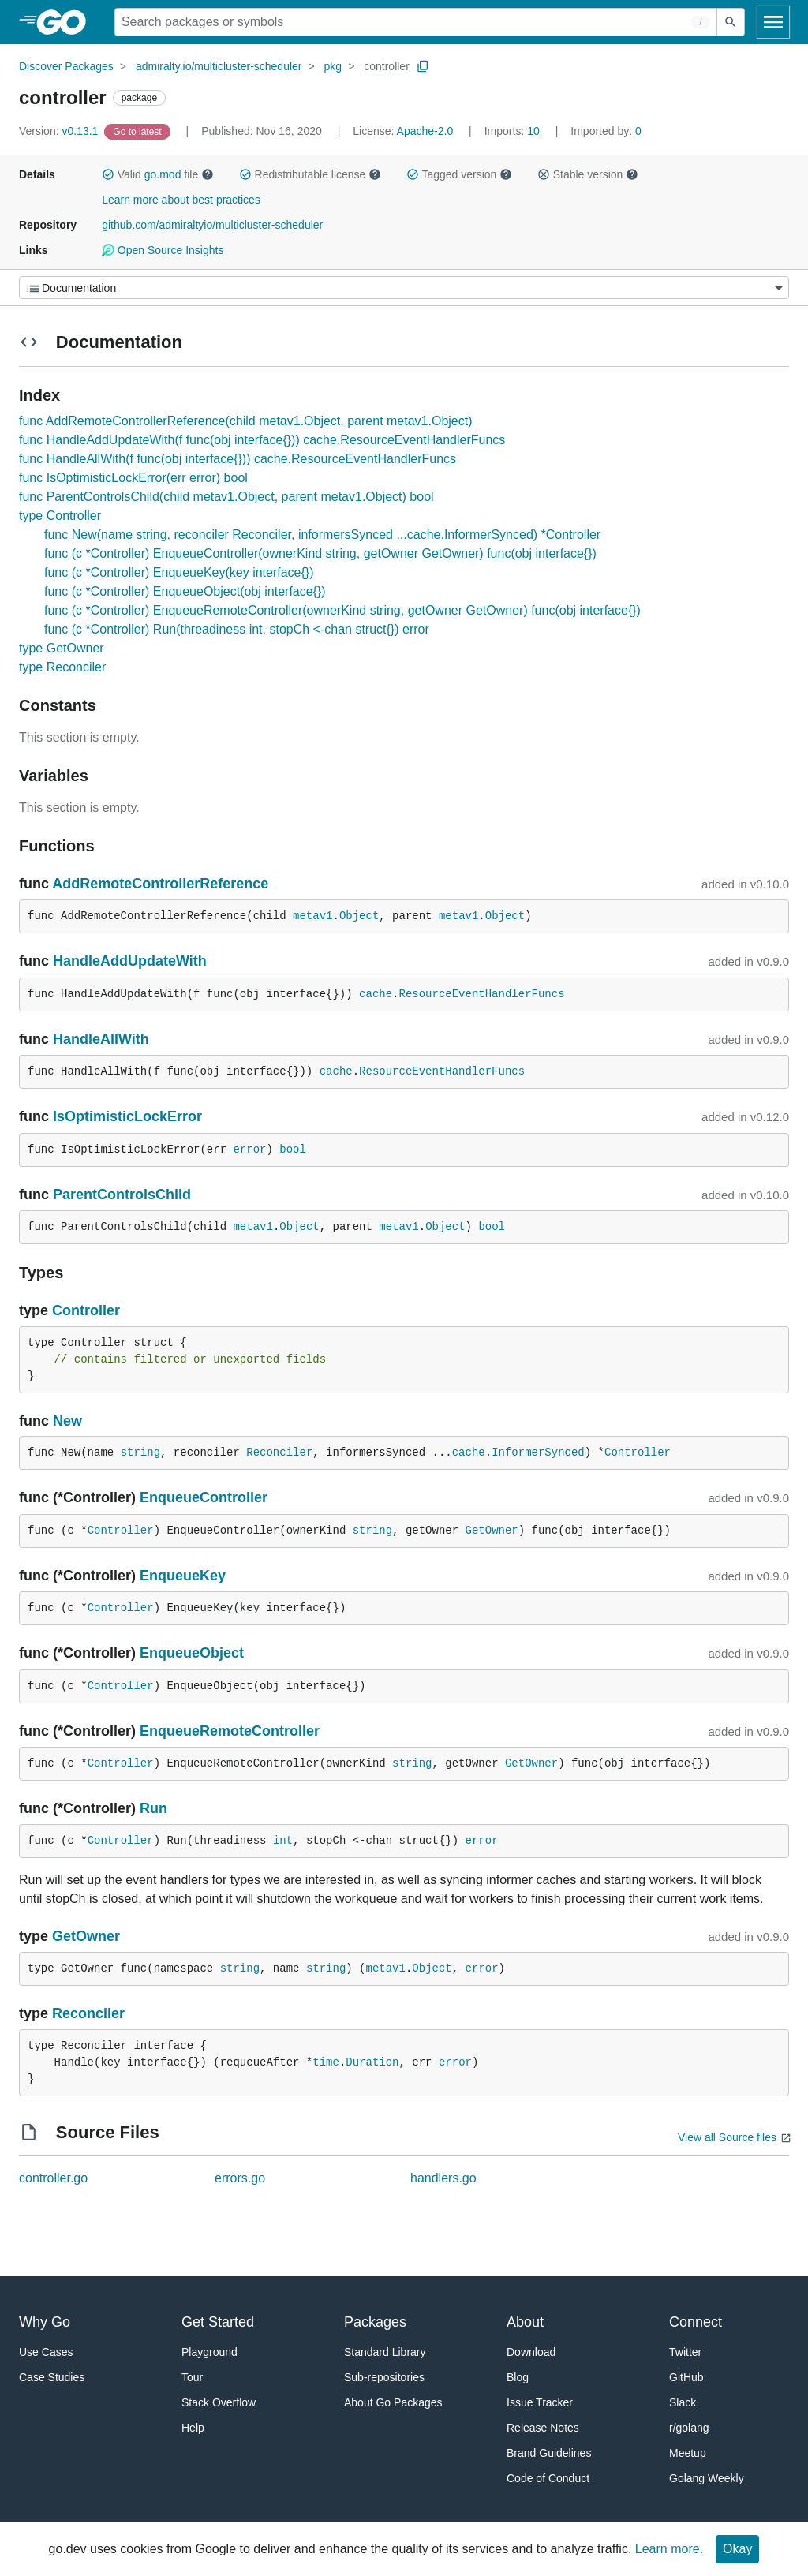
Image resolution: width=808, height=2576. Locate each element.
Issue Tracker (540, 2402)
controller (387, 66)
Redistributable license (310, 174)
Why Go (44, 2322)
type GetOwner (61, 648)
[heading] (66, 22)
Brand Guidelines (549, 2453)
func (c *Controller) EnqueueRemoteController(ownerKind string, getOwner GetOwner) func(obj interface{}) (342, 610)
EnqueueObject (192, 1653)
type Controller (60, 515)
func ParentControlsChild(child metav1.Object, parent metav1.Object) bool (226, 496)
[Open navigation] (773, 22)
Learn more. (669, 2548)
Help (192, 2427)
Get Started (217, 2322)
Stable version (587, 174)
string (140, 1452)
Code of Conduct (548, 2478)
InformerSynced (538, 1452)
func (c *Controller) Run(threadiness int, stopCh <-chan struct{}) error (236, 629)
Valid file (158, 174)
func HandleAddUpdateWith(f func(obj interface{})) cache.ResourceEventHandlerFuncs (262, 440)
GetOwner (492, 1530)
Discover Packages (66, 66)
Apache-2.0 (425, 131)
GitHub (686, 2377)
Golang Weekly (706, 2478)
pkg (333, 66)
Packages (375, 2322)
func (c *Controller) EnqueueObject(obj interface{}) (185, 591)
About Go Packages (393, 2402)
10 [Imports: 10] (513, 131)
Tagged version (459, 174)
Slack (682, 2402)
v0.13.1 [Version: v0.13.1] (60, 131)
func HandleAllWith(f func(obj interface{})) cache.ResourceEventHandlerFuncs (237, 458)
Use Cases (46, 2352)
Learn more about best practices (181, 199)
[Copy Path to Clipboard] (423, 66)
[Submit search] (730, 22)
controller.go (53, 2178)
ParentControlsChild (122, 1194)
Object (359, 916)
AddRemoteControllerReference (160, 884)
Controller (86, 1310)
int (283, 1840)
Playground (209, 2352)
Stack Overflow (218, 2402)
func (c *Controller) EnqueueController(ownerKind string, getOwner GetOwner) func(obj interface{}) (320, 553)
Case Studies (51, 2377)
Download (531, 2352)
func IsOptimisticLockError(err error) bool (133, 477)
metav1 (312, 916)
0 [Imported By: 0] (606, 131)
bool (292, 1149)
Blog (518, 2377)
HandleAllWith (101, 1039)
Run (153, 1808)
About (525, 2322)
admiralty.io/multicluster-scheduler (219, 66)
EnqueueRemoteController (230, 1731)
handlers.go (443, 2178)
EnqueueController (203, 1497)
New (67, 1421)
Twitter (685, 2352)
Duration (372, 2062)
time (325, 2062)
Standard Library (385, 2352)
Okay (737, 2548)
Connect (695, 2322)
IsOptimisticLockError (127, 1116)
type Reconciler (62, 667)
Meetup (687, 2453)
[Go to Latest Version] (138, 131)
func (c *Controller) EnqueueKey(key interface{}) (179, 572)
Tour (192, 2377)
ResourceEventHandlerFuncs (482, 994)
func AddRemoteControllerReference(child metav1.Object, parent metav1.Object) (246, 421)
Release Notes (543, 2427)
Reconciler (279, 1452)
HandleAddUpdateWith (130, 961)
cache (375, 994)
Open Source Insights (162, 250)
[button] (108, 174)
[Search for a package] (415, 22)
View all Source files (727, 2137)
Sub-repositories (384, 2377)
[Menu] (404, 287)
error (249, 1149)
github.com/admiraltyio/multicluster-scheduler (212, 225)
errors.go (240, 2178)
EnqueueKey (183, 1575)
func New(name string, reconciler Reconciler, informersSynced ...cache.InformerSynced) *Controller (322, 534)
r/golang (689, 2427)
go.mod (162, 174)
